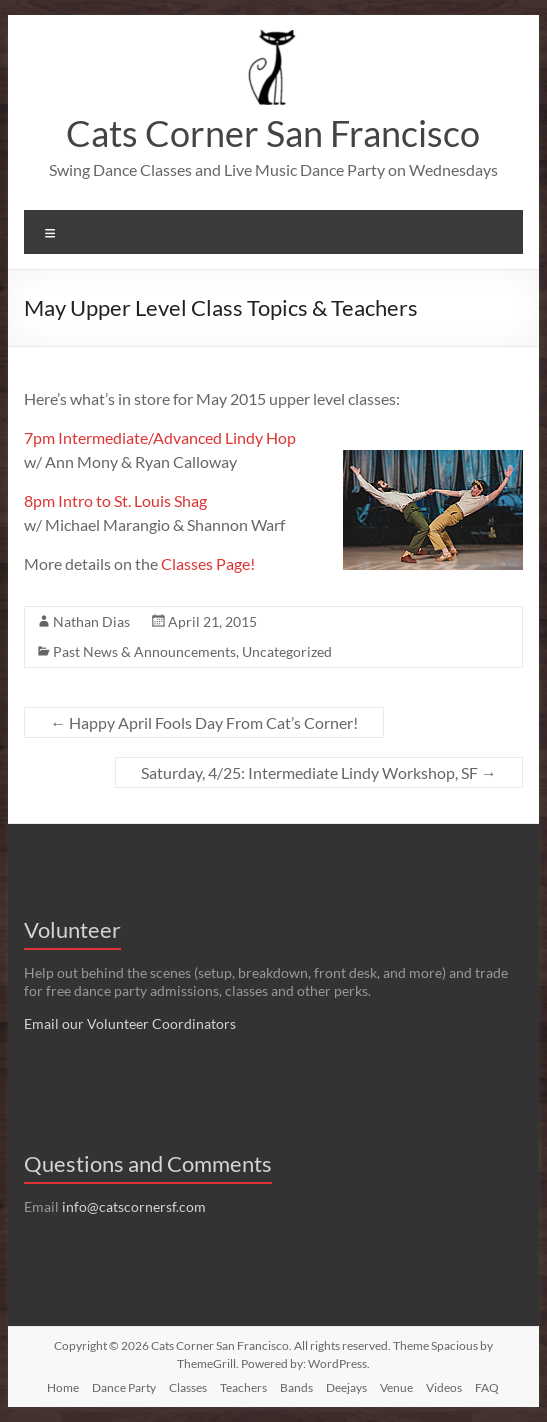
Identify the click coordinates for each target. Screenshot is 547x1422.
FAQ (487, 1387)
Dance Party (124, 1387)
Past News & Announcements (144, 651)
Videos (444, 1387)
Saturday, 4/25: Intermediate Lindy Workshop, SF (319, 772)
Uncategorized (287, 651)
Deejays (346, 1387)
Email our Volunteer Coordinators (130, 1023)
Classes (188, 1387)
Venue (396, 1387)
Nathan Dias (91, 621)
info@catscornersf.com (134, 1206)
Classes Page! (208, 563)
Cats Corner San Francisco (273, 133)
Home (63, 1387)
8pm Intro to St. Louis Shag (115, 500)
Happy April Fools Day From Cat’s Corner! (204, 722)
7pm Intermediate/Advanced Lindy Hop (160, 437)
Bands (296, 1387)
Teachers (243, 1387)
